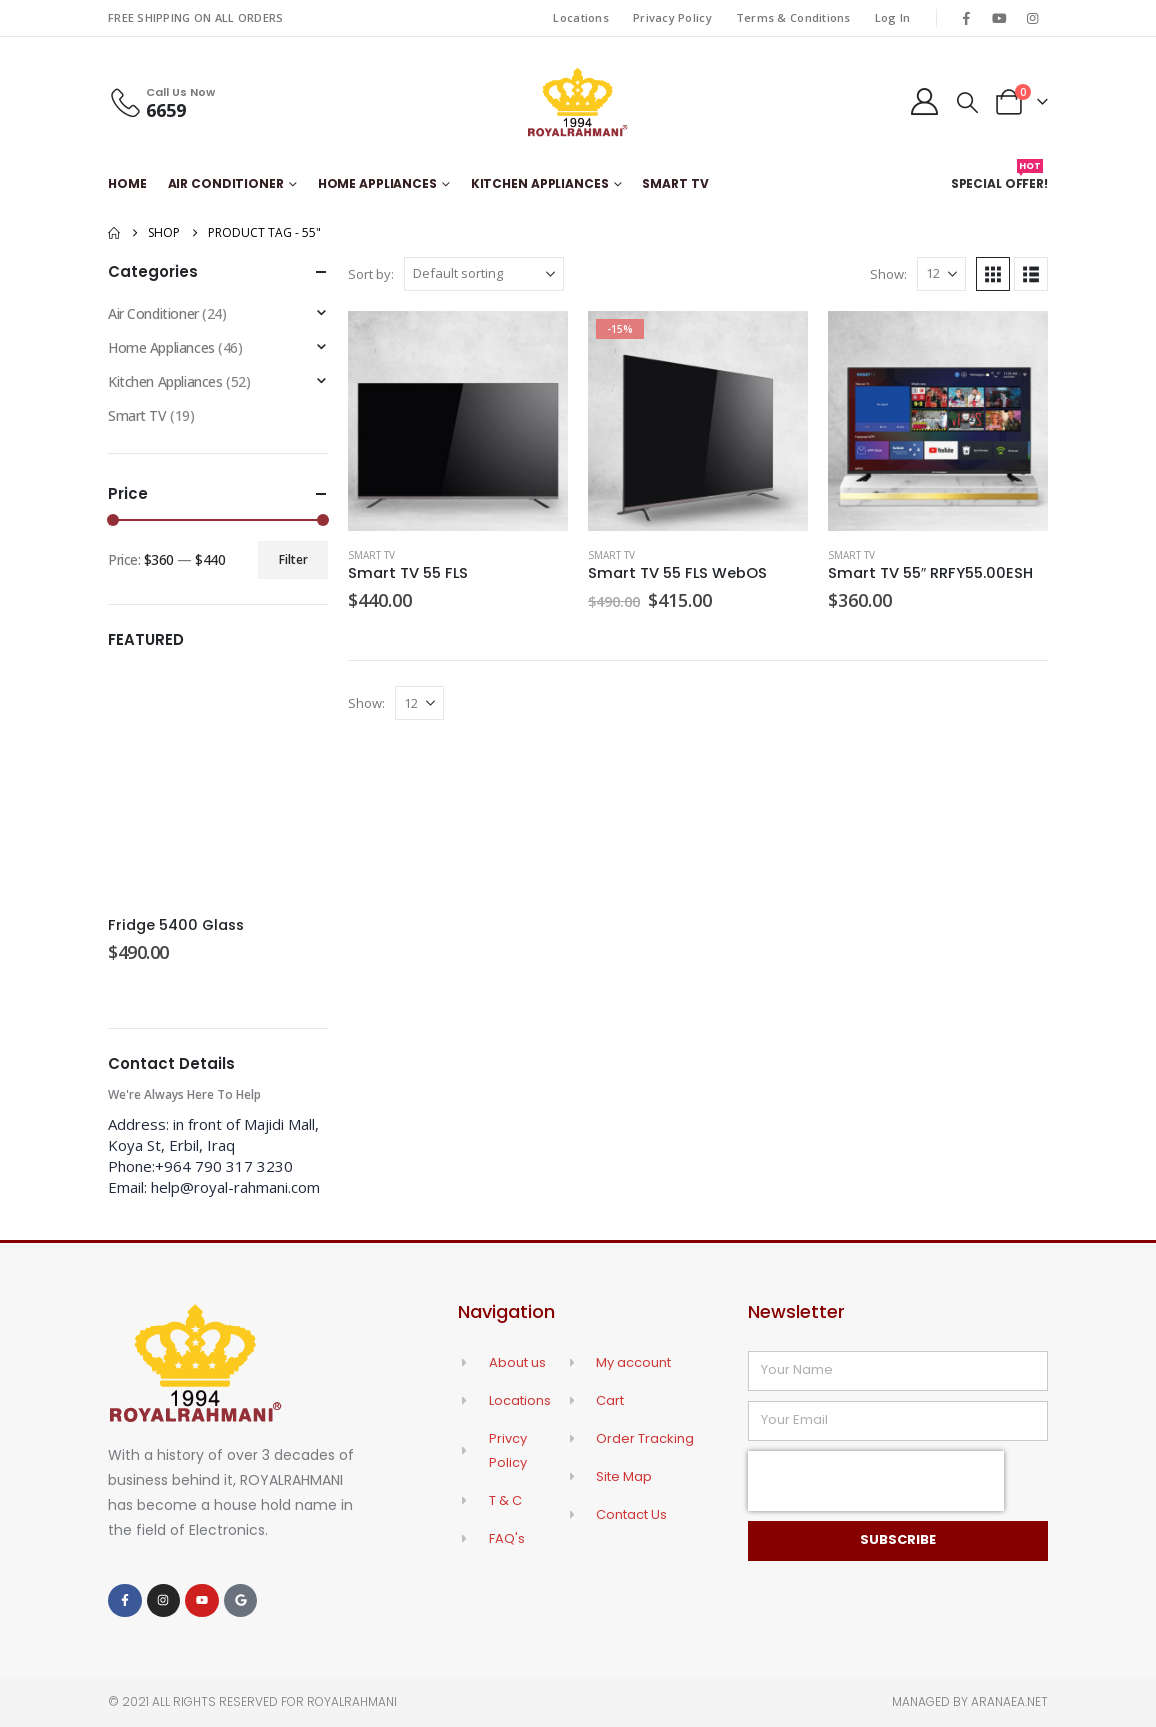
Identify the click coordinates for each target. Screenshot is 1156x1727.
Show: (888, 274)
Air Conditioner (226, 183)
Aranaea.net (1009, 1701)
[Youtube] (1000, 18)
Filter (293, 559)
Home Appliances (377, 183)
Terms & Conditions (793, 17)
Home (127, 183)
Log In (893, 17)
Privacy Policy (672, 17)
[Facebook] (966, 18)
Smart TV (675, 183)
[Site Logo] (578, 102)
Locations (580, 17)
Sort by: (371, 274)
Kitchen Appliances (540, 183)
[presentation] (876, 1481)
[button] (967, 102)
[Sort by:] (484, 274)
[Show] (941, 274)
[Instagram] (1033, 18)
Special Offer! (999, 179)
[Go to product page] (458, 421)
